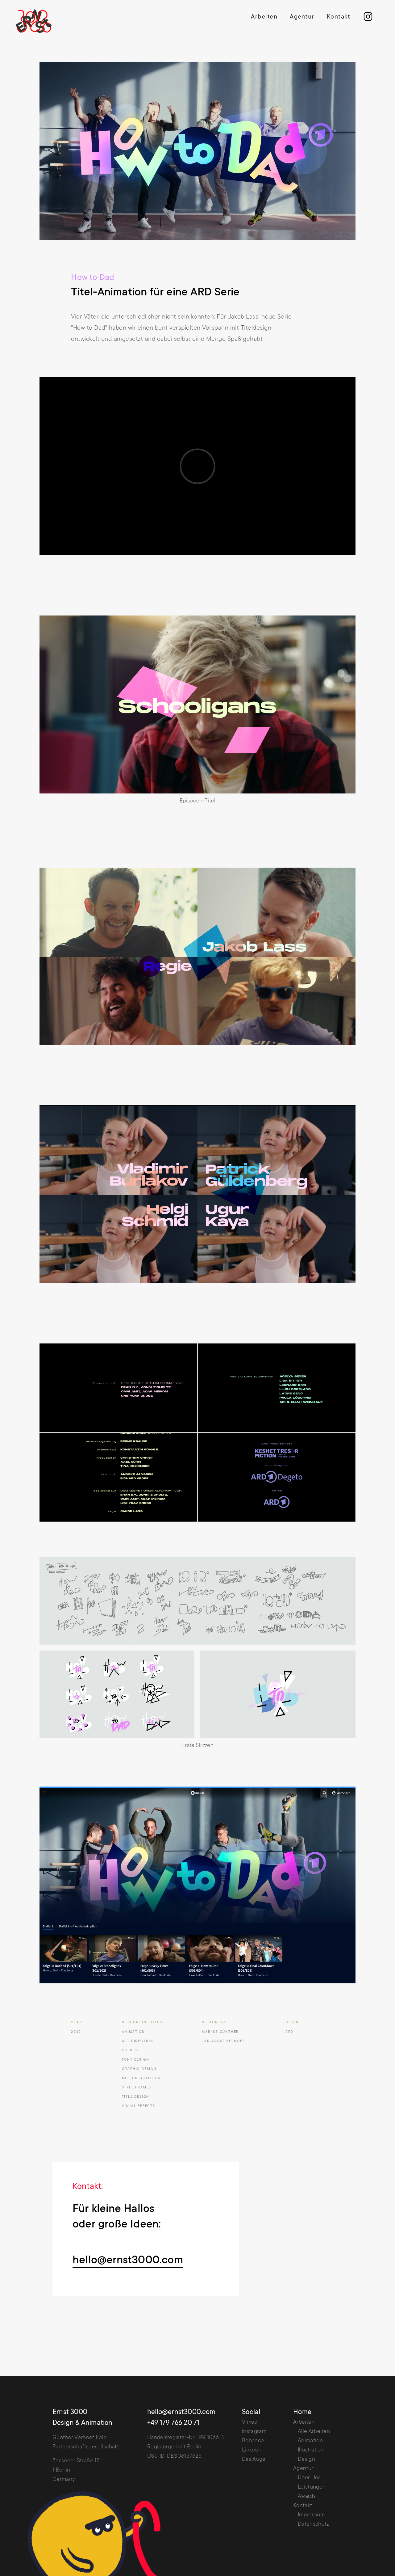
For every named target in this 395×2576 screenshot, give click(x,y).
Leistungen (312, 2487)
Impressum (311, 2515)
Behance (253, 2441)
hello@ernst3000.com (128, 2261)
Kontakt (339, 17)
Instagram (254, 2432)
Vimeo (250, 2422)
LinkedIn (252, 2450)
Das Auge (253, 2459)
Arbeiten (264, 17)
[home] (38, 21)
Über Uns (309, 2478)
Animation (310, 2441)
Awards (307, 2497)
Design (306, 2459)
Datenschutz (313, 2524)
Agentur (302, 17)
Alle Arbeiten (314, 2432)
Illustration (311, 2450)
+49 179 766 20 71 (173, 2423)
